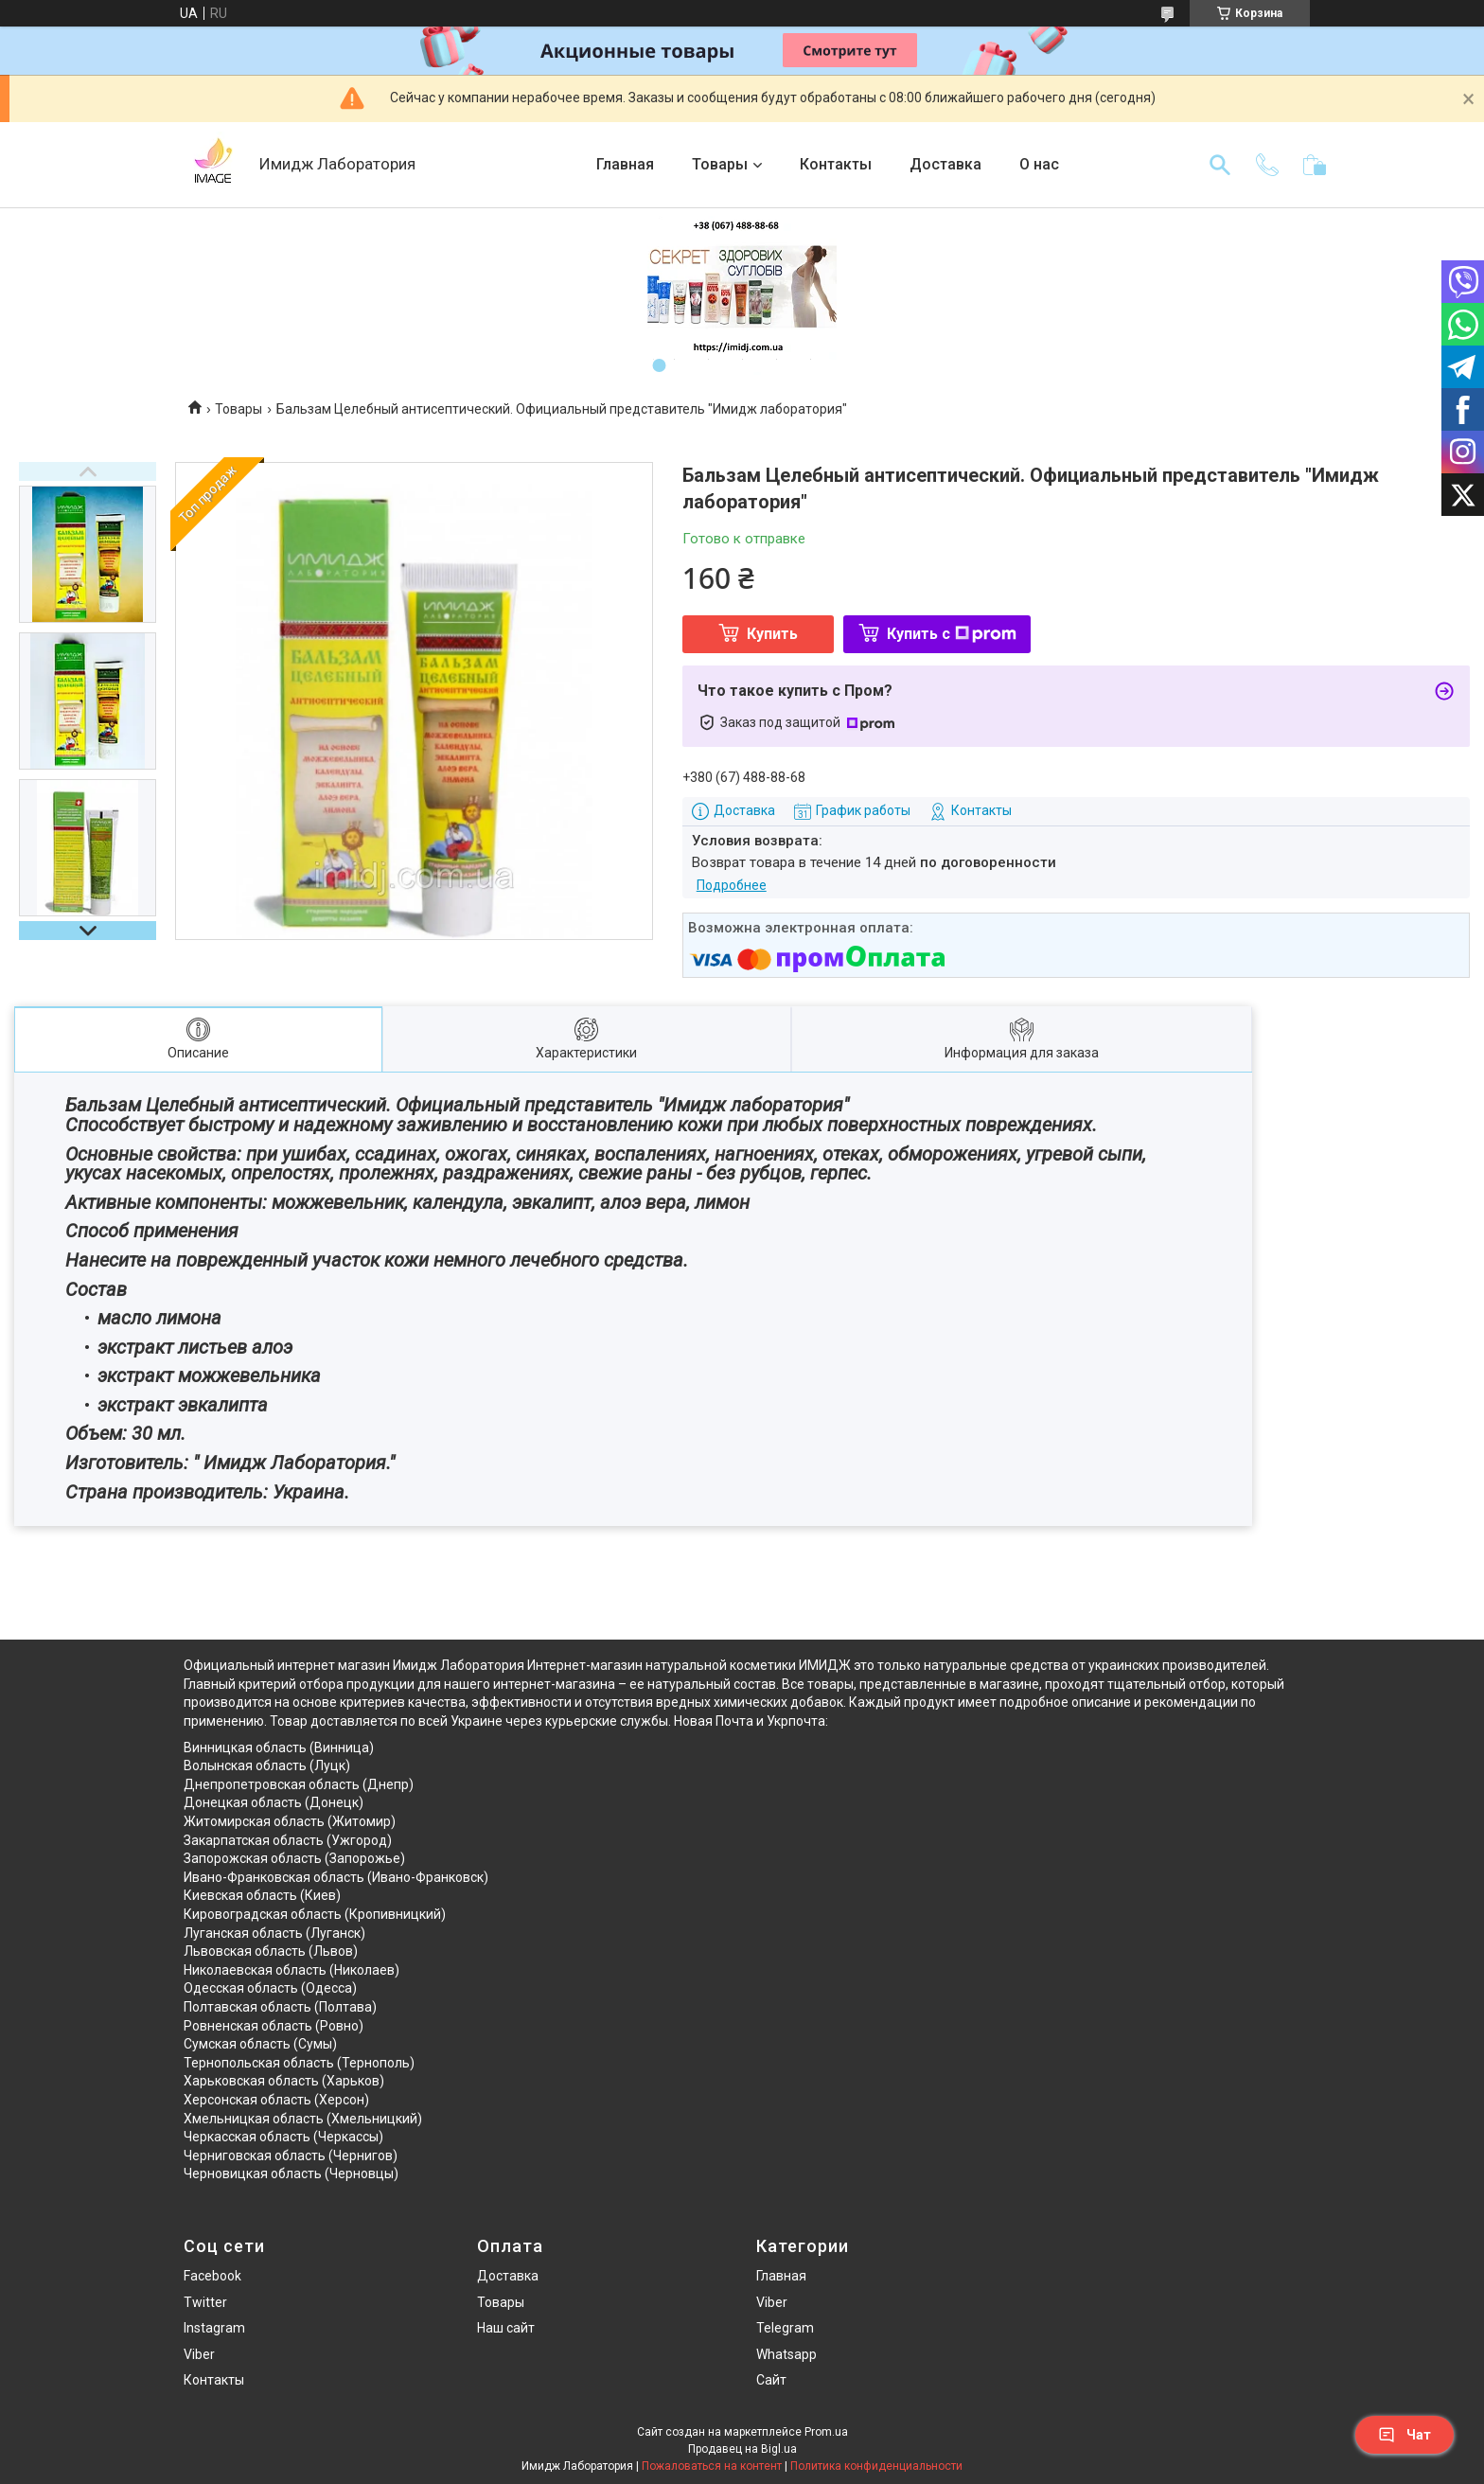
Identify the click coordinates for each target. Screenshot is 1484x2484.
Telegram (785, 2327)
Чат (1404, 2434)
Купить (772, 634)
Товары (720, 164)
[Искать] (1220, 165)
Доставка (945, 164)
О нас (1039, 164)
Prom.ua (826, 2432)
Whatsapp (786, 2354)
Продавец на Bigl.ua (742, 2449)
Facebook (212, 2275)
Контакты (836, 164)
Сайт (771, 2379)
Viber (199, 2354)
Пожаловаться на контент (712, 2466)
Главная (625, 164)
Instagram (214, 2327)
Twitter (205, 2302)
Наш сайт (506, 2327)
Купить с (951, 634)
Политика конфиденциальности (876, 2466)
